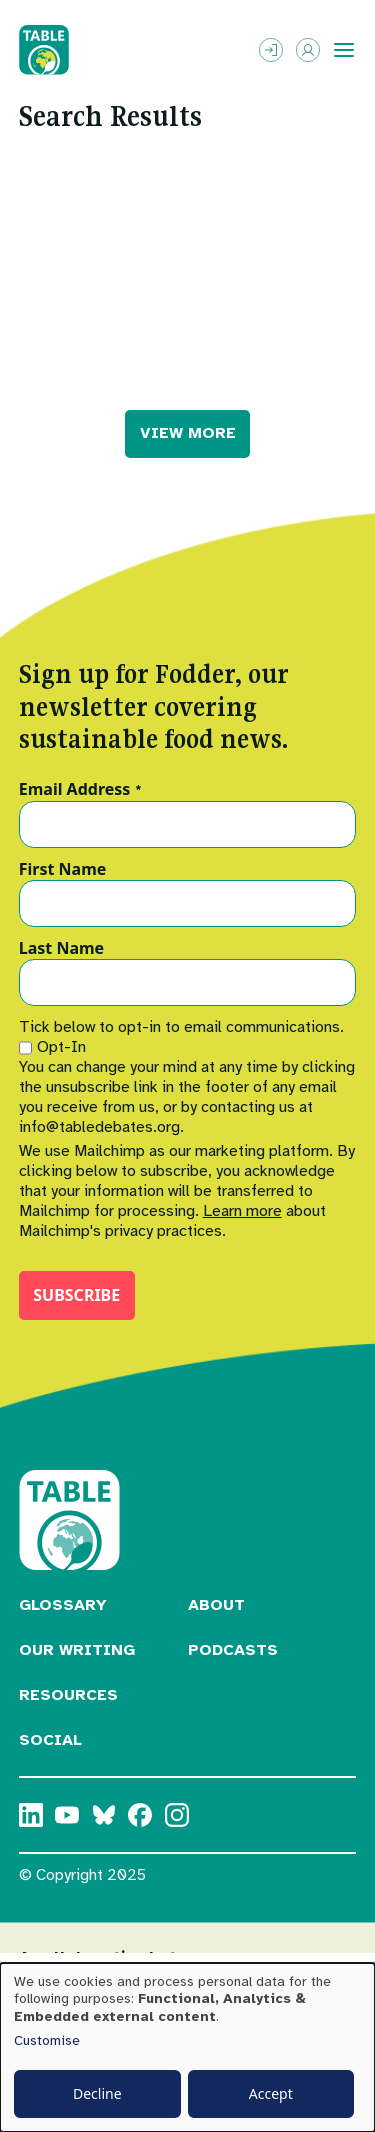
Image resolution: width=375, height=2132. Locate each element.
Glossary (63, 1605)
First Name (63, 870)
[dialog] (187, 2047)
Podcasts (233, 1650)
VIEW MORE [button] (188, 433)
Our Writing (77, 1650)
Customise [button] (47, 2040)
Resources (68, 1695)
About (216, 1605)
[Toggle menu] (344, 50)
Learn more (242, 1211)
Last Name (61, 949)
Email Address (80, 790)
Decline (97, 2093)
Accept (271, 2093)
